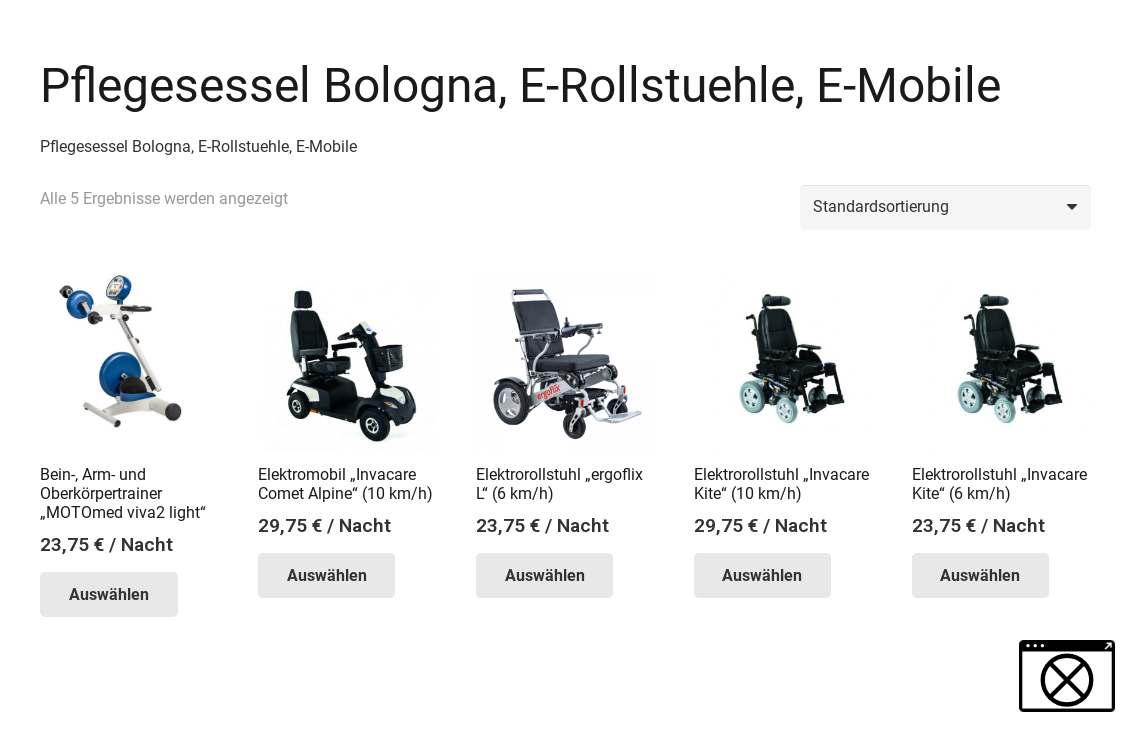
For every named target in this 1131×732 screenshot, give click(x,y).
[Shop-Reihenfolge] (945, 207)
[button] (1067, 676)
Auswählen (109, 594)
